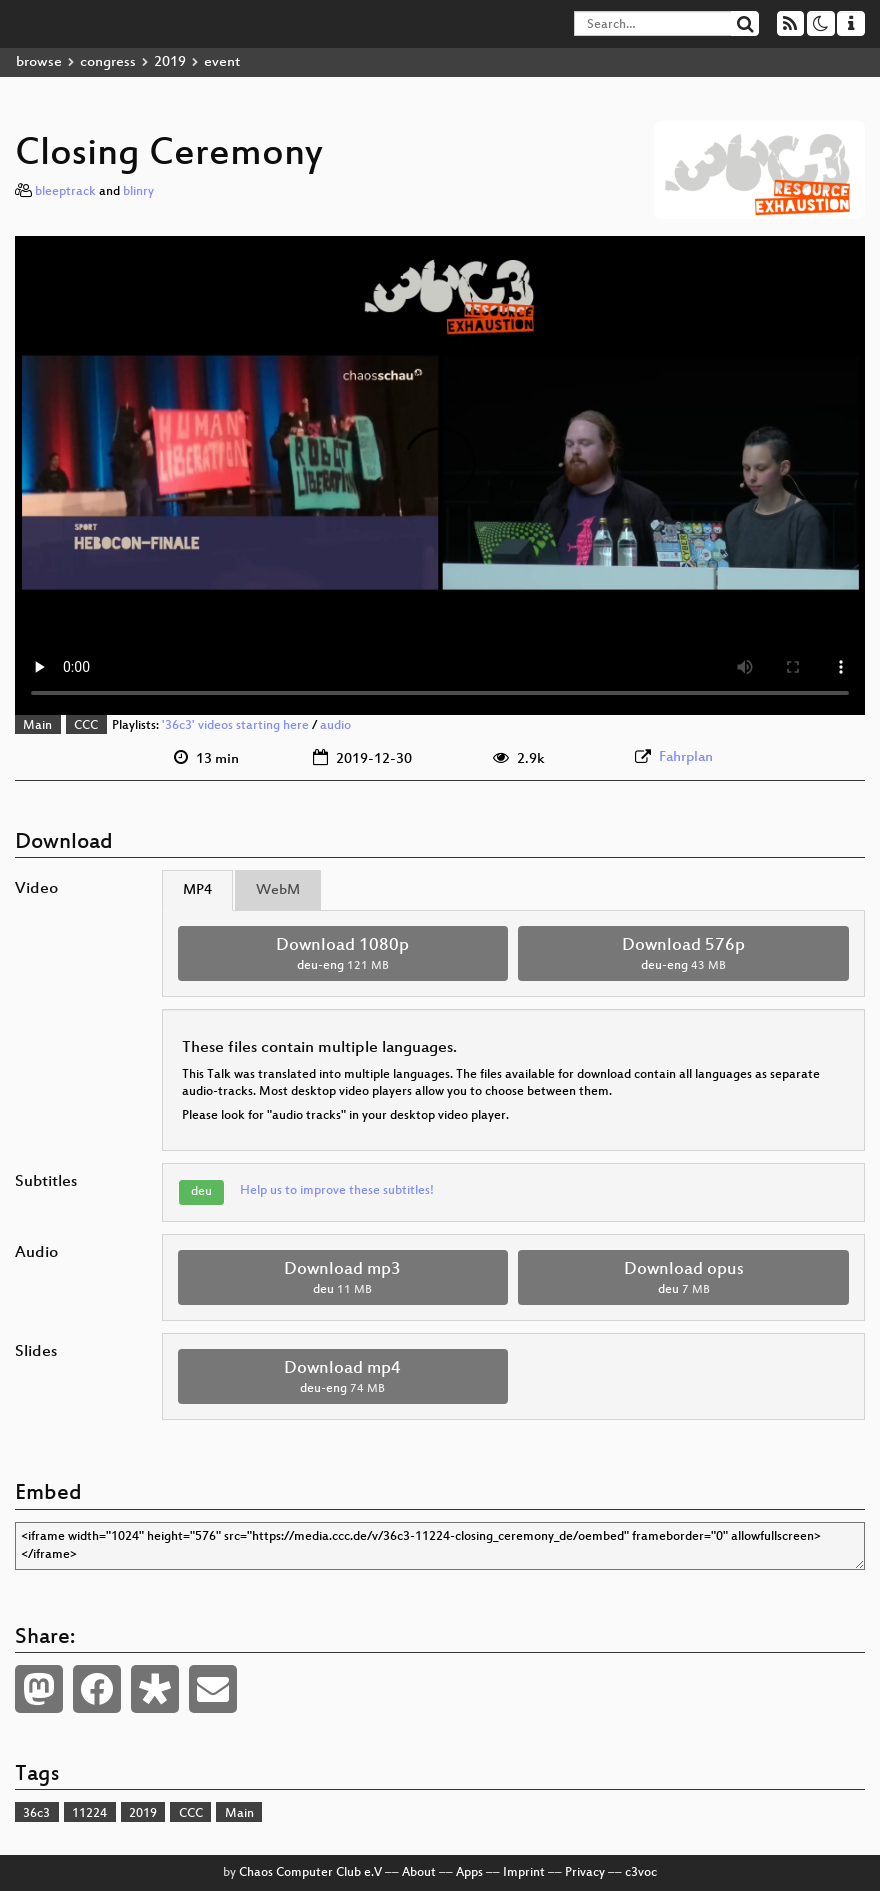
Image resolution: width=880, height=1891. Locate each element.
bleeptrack (65, 192)
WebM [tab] (278, 890)
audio (335, 726)
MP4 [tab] (197, 890)
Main (37, 726)
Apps (469, 1873)
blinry (138, 192)
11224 (89, 1814)
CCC (86, 726)
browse (39, 62)
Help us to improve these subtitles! (337, 1191)
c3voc (641, 1873)
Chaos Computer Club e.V (310, 1873)
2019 (170, 62)
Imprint (524, 1873)
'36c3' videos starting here (235, 726)
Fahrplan (686, 757)
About (419, 1873)
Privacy (585, 1873)
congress (108, 62)
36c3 (36, 1814)
